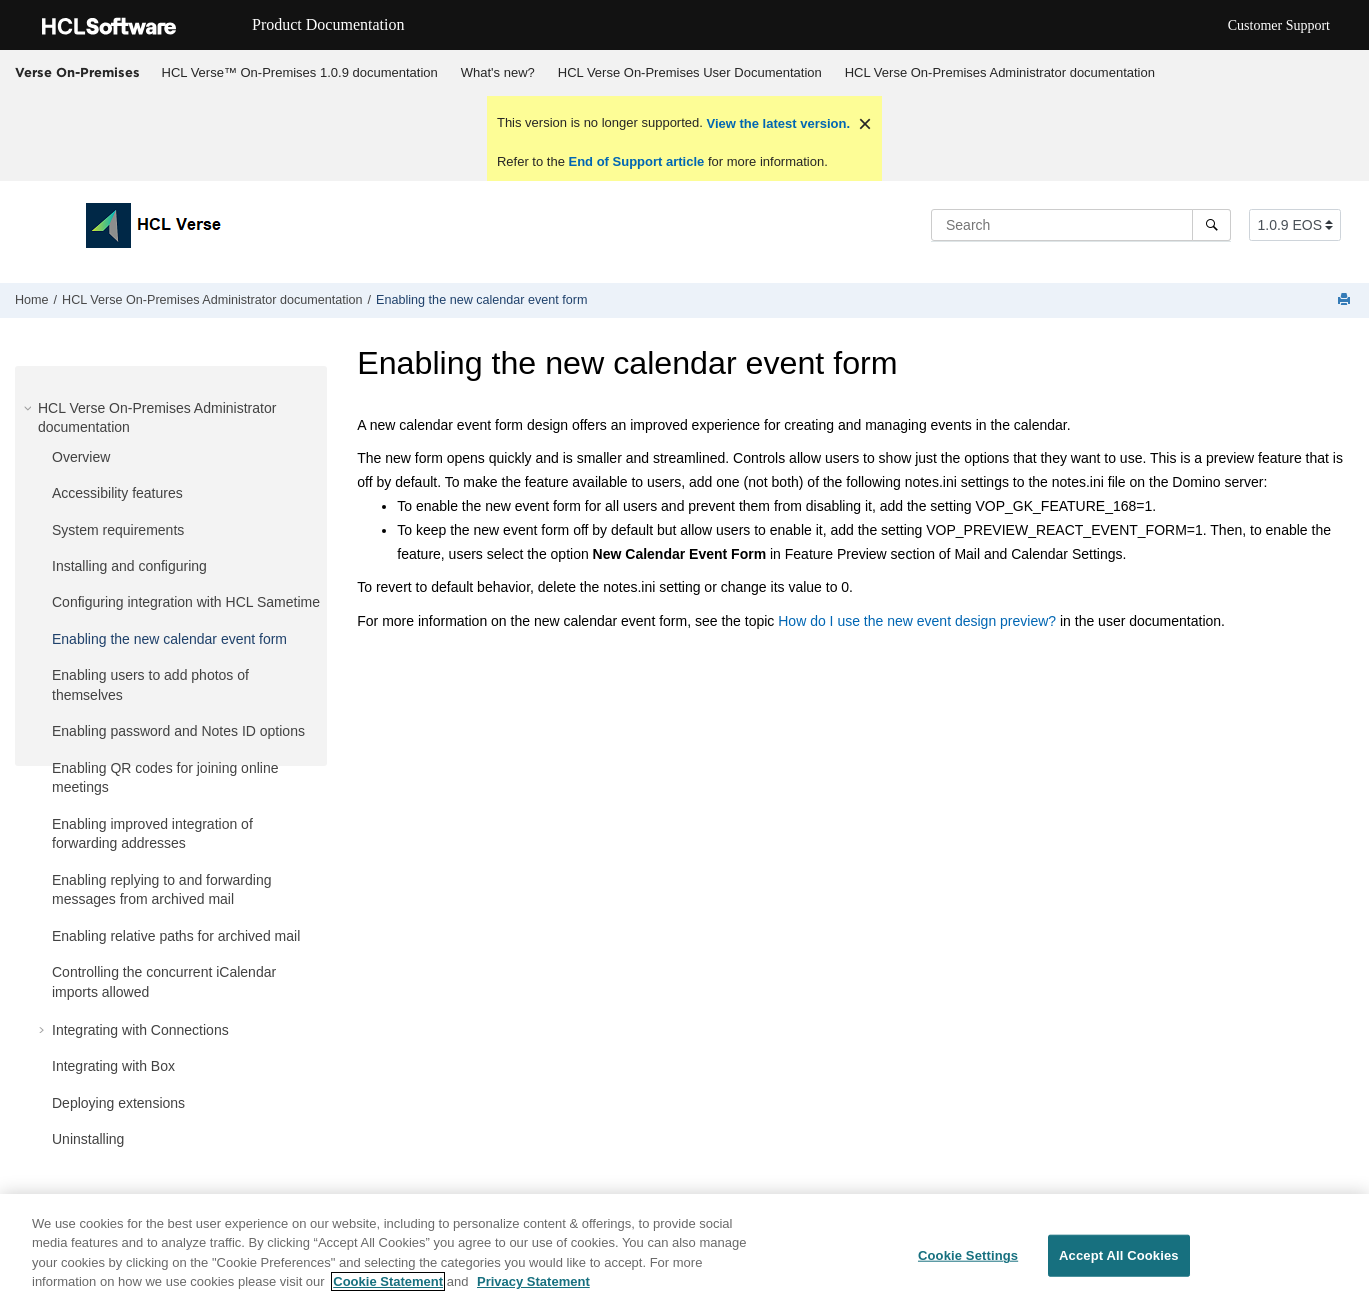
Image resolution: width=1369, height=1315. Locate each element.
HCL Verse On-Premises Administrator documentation (1000, 72)
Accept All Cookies (1119, 1256)
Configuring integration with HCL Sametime (186, 602)
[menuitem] (299, 73)
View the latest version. (776, 123)
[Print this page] (1346, 300)
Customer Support (1279, 25)
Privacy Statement (533, 1283)
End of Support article (636, 161)
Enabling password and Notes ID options (178, 731)
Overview (81, 457)
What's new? (498, 72)
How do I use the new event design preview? (917, 621)
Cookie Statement (388, 1283)
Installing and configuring (129, 566)
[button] (30, 408)
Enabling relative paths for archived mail (176, 936)
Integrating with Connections (140, 1030)
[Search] (1211, 225)
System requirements (118, 530)
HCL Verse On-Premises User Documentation (690, 72)
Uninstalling (88, 1139)
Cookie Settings (968, 1256)
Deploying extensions (118, 1103)
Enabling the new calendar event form (481, 300)
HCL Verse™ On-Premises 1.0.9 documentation (300, 72)
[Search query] (1081, 225)
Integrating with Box (113, 1066)
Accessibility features (117, 493)
